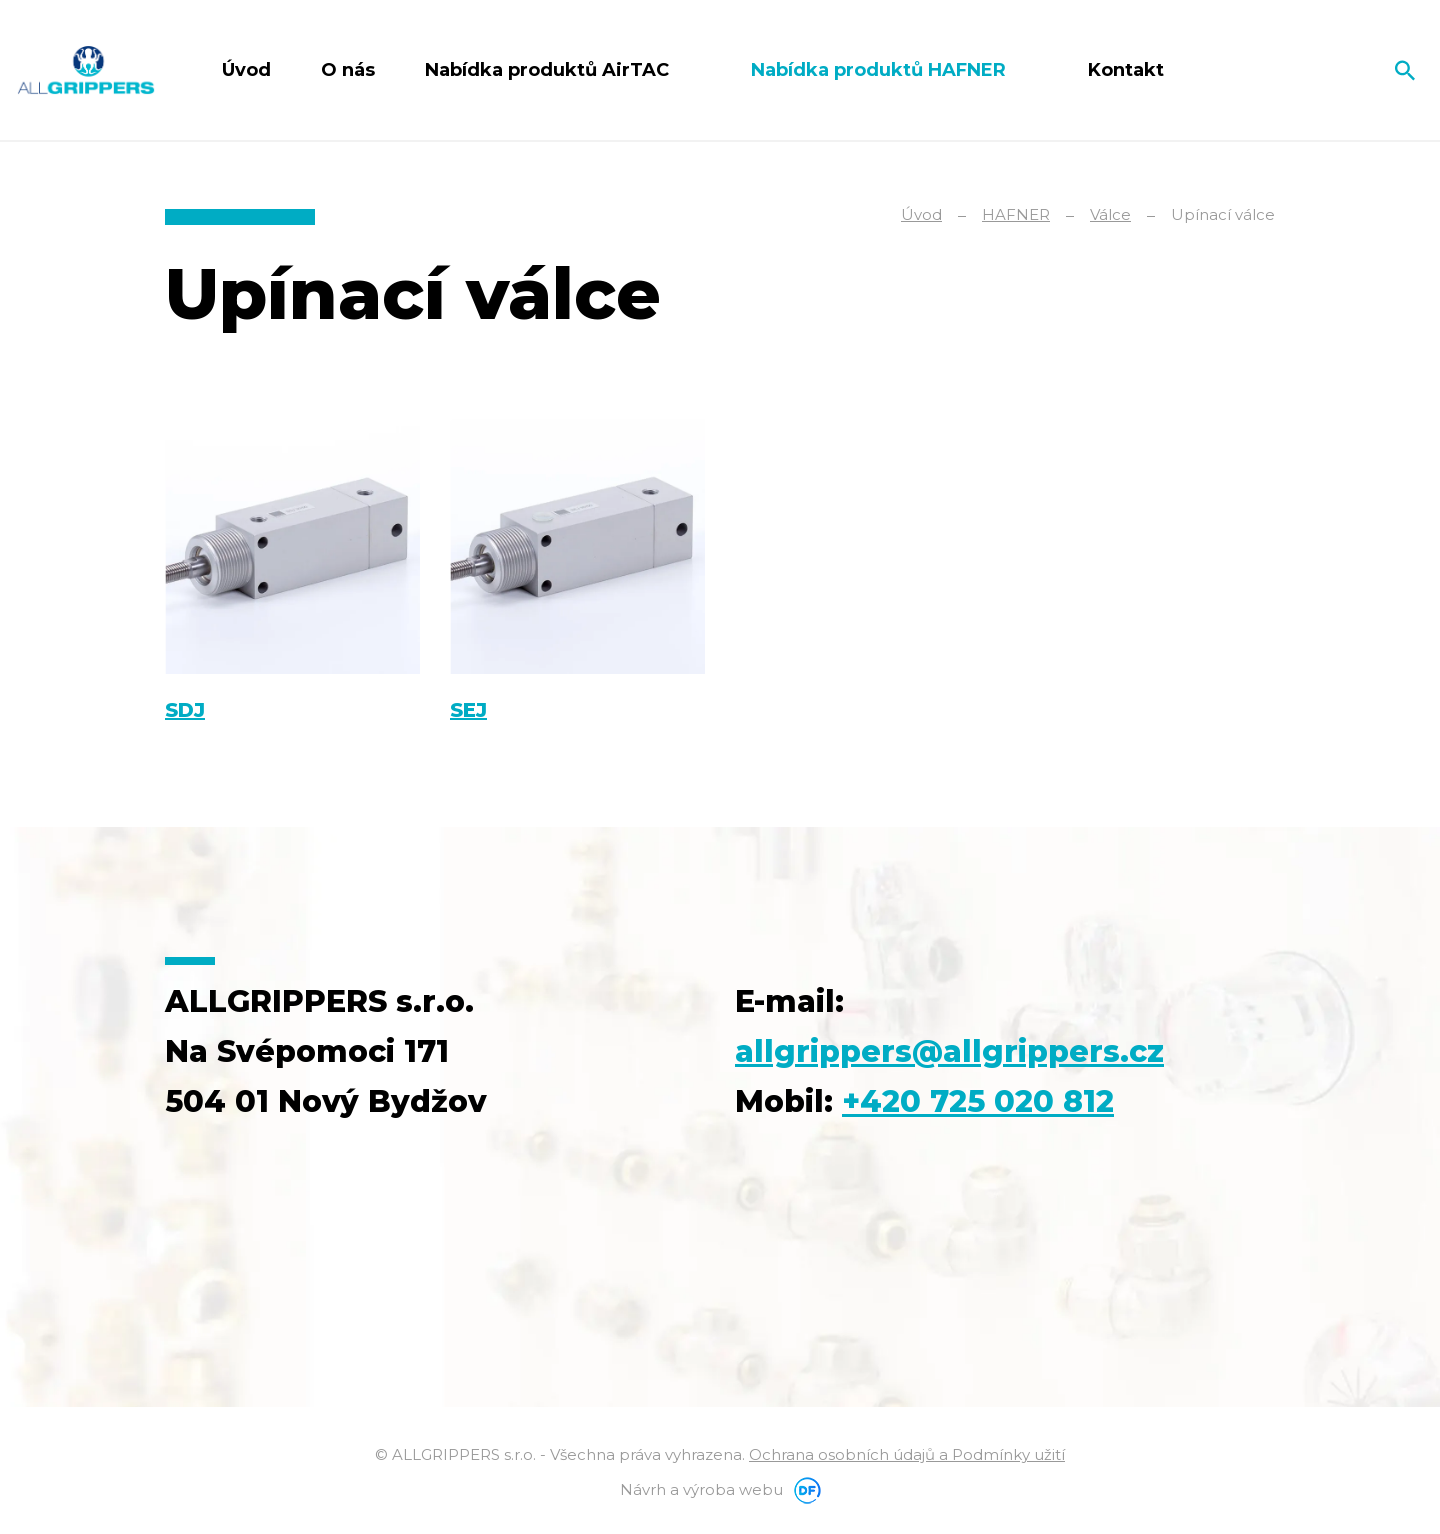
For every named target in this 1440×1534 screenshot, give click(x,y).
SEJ (468, 710)
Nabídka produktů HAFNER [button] (881, 70)
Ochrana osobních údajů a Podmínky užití (907, 1454)
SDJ (185, 710)
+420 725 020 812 (978, 1101)
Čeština (1332, 70)
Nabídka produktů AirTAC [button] (549, 70)
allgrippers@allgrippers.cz (949, 1051)
